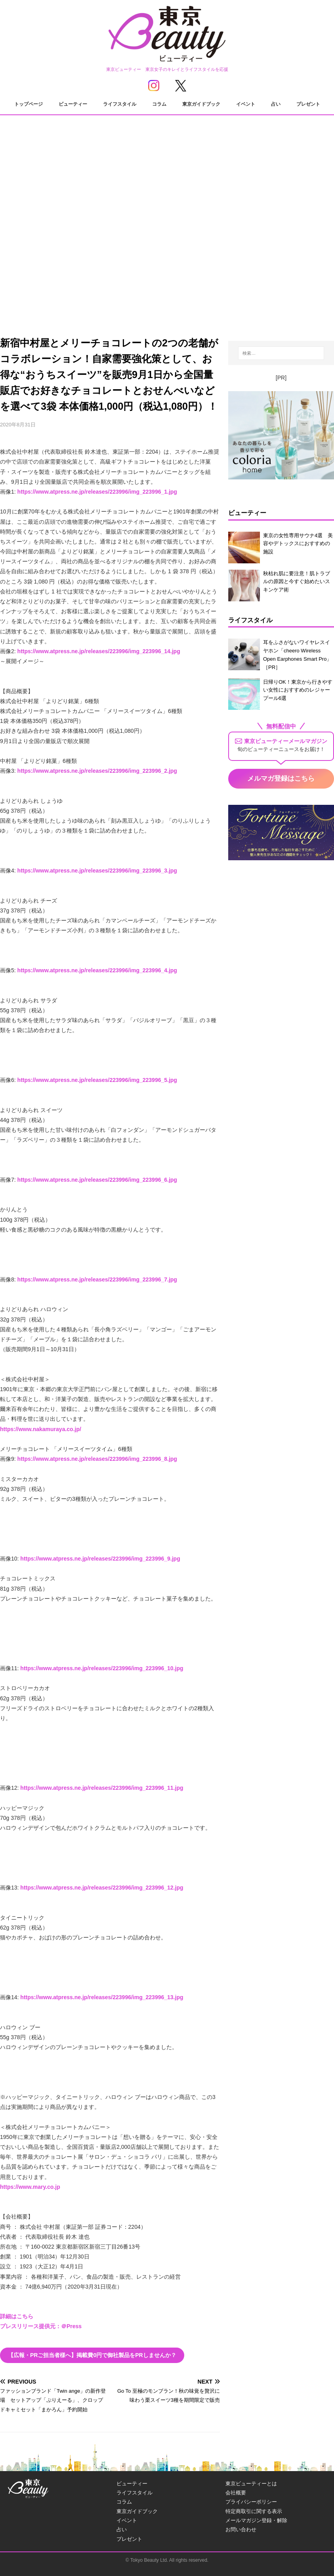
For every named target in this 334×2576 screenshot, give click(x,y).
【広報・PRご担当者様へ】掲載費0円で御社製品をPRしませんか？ (92, 2355)
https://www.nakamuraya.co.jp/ (40, 1429)
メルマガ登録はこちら (281, 778)
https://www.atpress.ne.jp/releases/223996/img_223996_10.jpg (101, 1668)
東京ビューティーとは (251, 2484)
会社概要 (235, 2493)
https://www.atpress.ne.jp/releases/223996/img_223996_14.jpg (98, 651)
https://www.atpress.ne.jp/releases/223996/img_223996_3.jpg (97, 870)
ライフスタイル (119, 104)
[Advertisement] (167, 253)
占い (276, 104)
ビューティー (73, 104)
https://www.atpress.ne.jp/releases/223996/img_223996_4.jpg (97, 970)
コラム (159, 104)
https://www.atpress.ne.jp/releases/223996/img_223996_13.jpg (101, 1997)
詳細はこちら (16, 2316)
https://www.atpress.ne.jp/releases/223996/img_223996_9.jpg (100, 1558)
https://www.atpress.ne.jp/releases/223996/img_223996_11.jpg (101, 1788)
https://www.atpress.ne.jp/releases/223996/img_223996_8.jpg (97, 1459)
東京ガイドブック (201, 104)
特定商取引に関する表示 (253, 2511)
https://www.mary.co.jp (30, 2187)
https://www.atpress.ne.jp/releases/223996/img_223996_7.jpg (97, 1279)
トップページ (28, 104)
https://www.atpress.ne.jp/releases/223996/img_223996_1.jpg (97, 492)
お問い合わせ (240, 2529)
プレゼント (308, 104)
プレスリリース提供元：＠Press (41, 2326)
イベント (245, 104)
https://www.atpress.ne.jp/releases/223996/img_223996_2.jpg (97, 771)
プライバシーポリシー (251, 2502)
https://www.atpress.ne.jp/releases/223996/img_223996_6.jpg (97, 1180)
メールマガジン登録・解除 (256, 2520)
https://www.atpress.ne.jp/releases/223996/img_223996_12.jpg (101, 1887)
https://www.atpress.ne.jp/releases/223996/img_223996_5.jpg (97, 1080)
